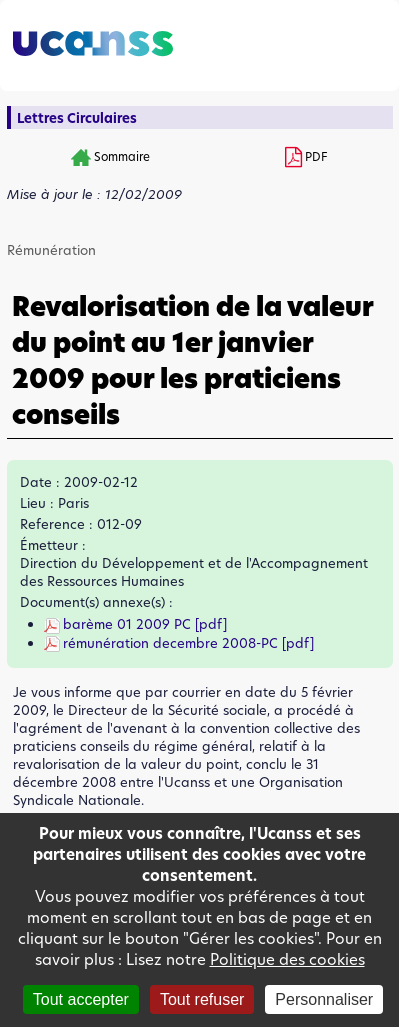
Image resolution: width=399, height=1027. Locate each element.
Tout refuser (202, 999)
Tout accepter (81, 999)
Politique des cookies (287, 959)
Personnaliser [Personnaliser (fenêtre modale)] (324, 999)
